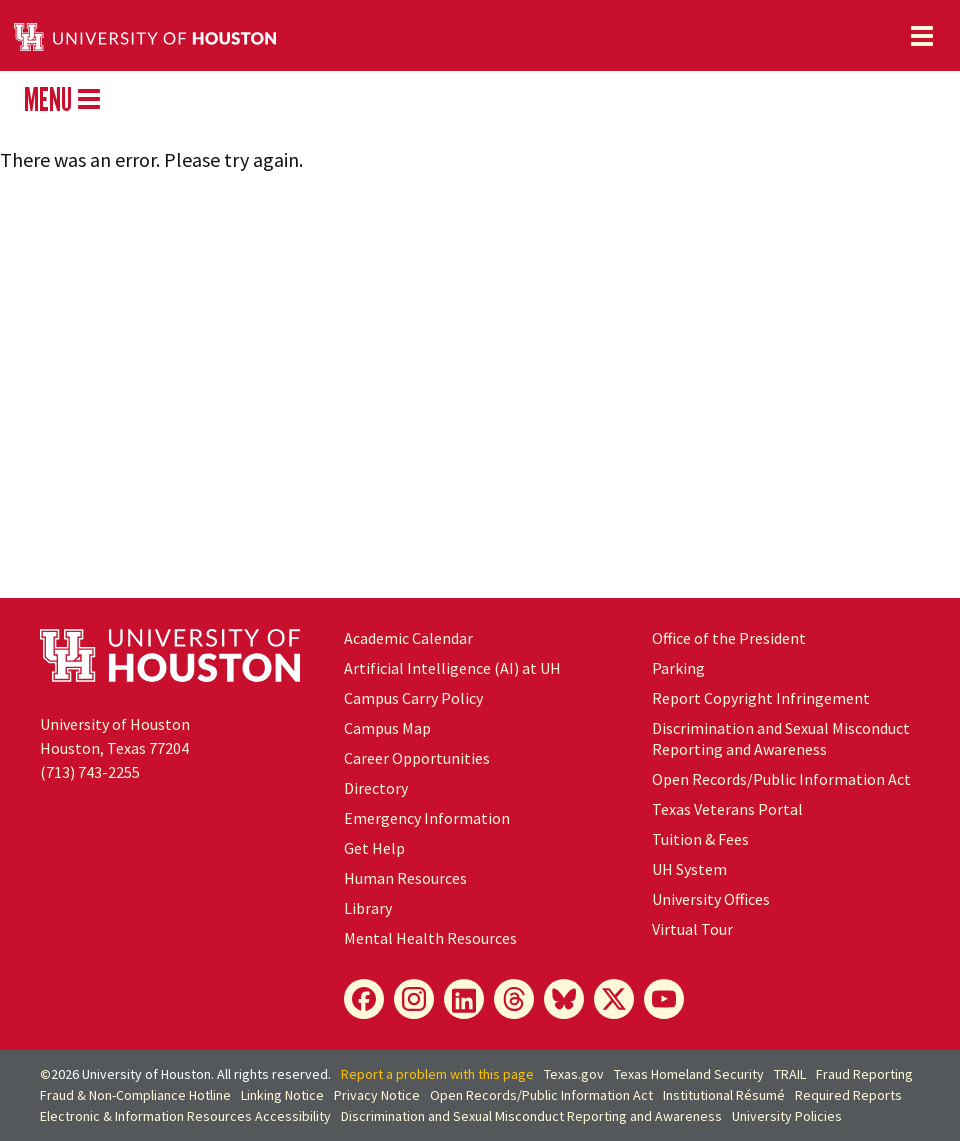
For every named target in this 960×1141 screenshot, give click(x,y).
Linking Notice (282, 1095)
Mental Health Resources (430, 938)
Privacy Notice (377, 1095)
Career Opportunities (417, 758)
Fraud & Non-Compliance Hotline (135, 1095)
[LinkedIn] (464, 999)
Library (368, 908)
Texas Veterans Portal (727, 809)
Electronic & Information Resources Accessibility (185, 1116)
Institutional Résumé (724, 1095)
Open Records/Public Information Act (781, 779)
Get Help (374, 848)
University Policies (787, 1116)
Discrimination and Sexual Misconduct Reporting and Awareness (781, 738)
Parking (678, 668)
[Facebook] (364, 999)
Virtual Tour (692, 929)
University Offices (711, 899)
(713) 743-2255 (90, 772)
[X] (614, 999)
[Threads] (514, 999)
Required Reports (848, 1095)
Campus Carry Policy (413, 698)
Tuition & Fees (700, 839)
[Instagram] (414, 999)
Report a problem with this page (437, 1074)
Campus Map (387, 728)
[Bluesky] (564, 999)
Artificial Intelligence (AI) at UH (452, 668)
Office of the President (729, 638)
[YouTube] (664, 999)
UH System (689, 869)
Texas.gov (574, 1074)
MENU (62, 99)
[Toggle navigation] (922, 36)
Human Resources (405, 878)
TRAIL (790, 1074)
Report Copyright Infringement (761, 698)
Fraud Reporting (864, 1074)
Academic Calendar (408, 638)
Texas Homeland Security (689, 1074)
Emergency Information (427, 818)
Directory (376, 788)
